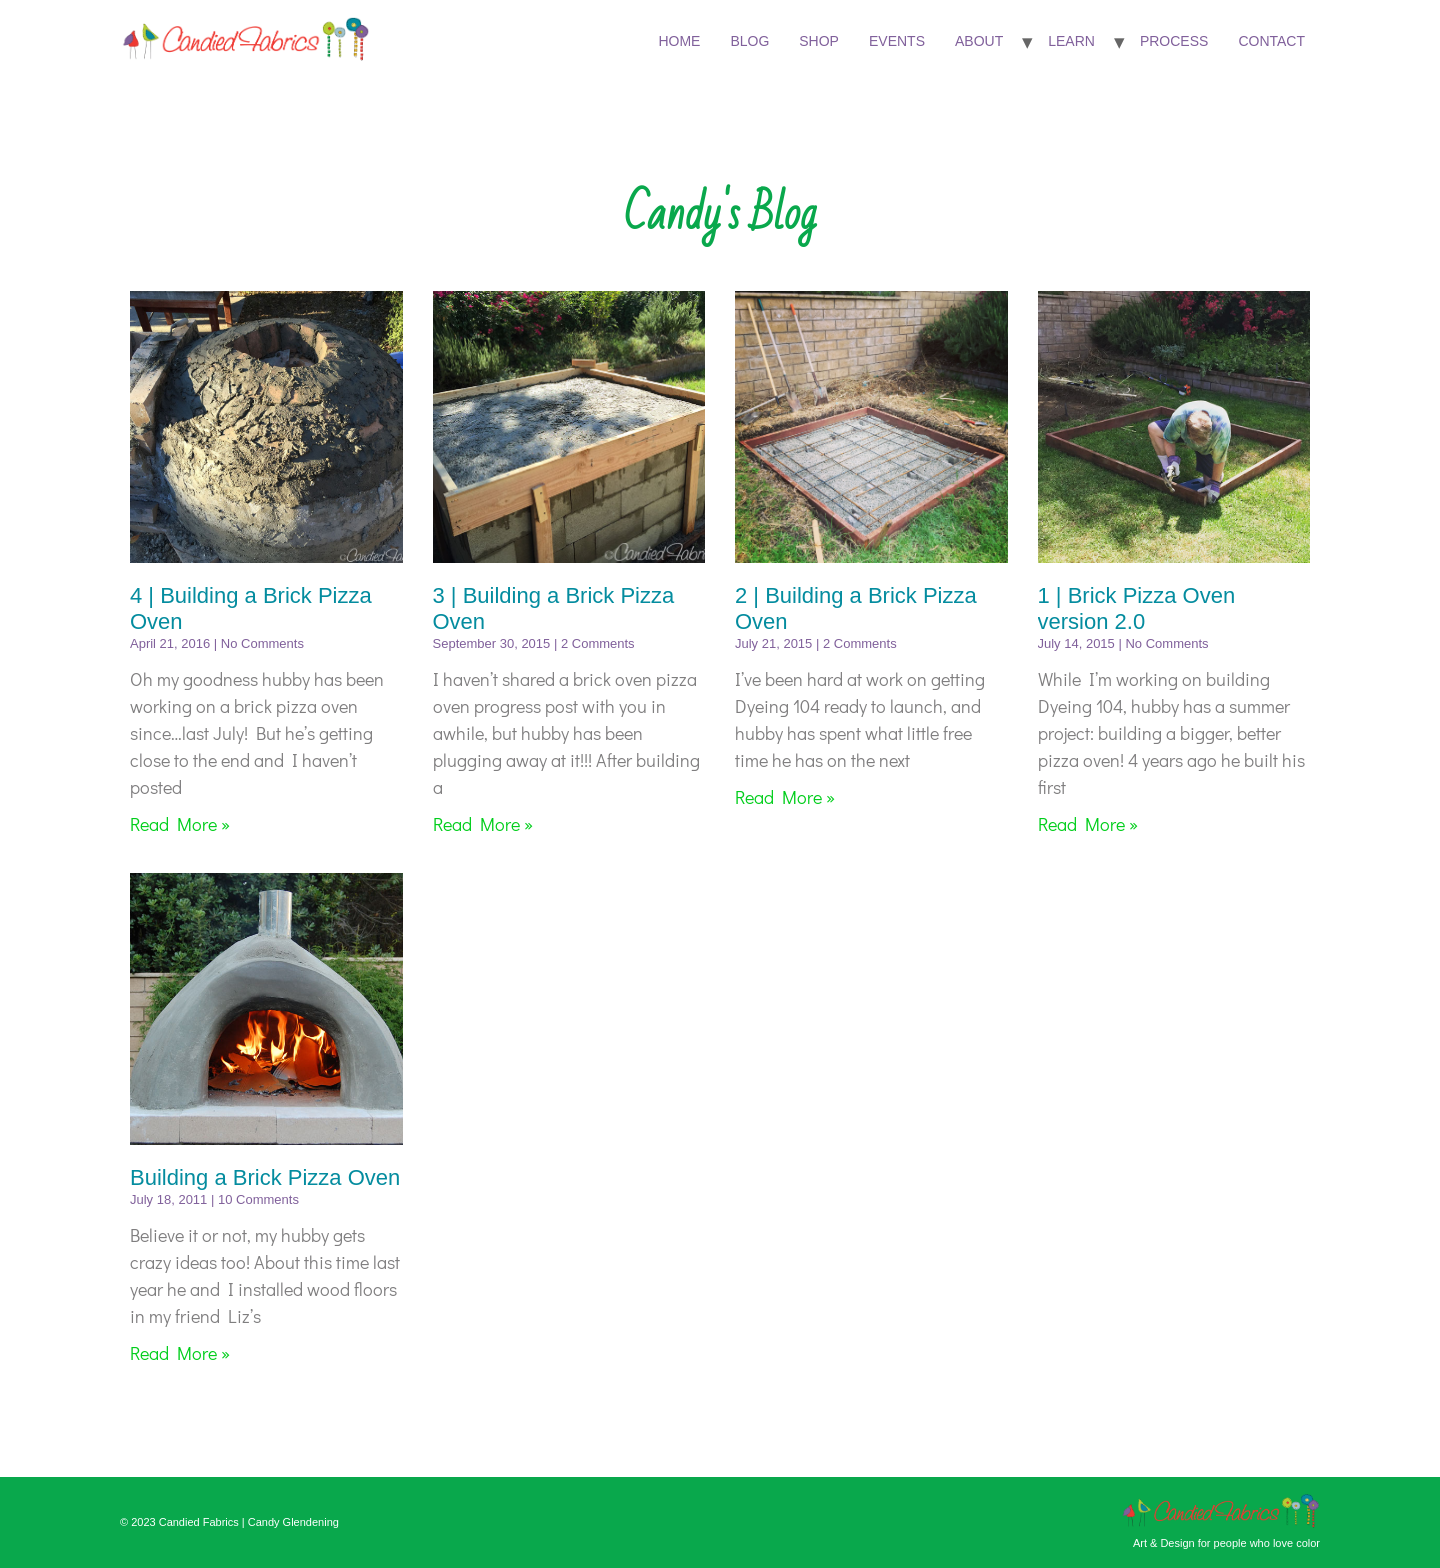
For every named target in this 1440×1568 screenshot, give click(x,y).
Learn (1071, 41)
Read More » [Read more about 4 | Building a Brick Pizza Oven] (180, 824)
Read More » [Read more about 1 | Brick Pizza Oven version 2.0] (1088, 824)
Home (679, 41)
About (979, 41)
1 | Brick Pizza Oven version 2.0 (1137, 608)
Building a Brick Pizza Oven (265, 1177)
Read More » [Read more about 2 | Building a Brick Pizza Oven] (785, 797)
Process (1174, 41)
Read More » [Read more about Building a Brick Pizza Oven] (180, 1353)
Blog (749, 41)
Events (897, 41)
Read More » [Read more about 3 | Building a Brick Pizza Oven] (483, 824)
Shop (819, 41)
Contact (1271, 41)
